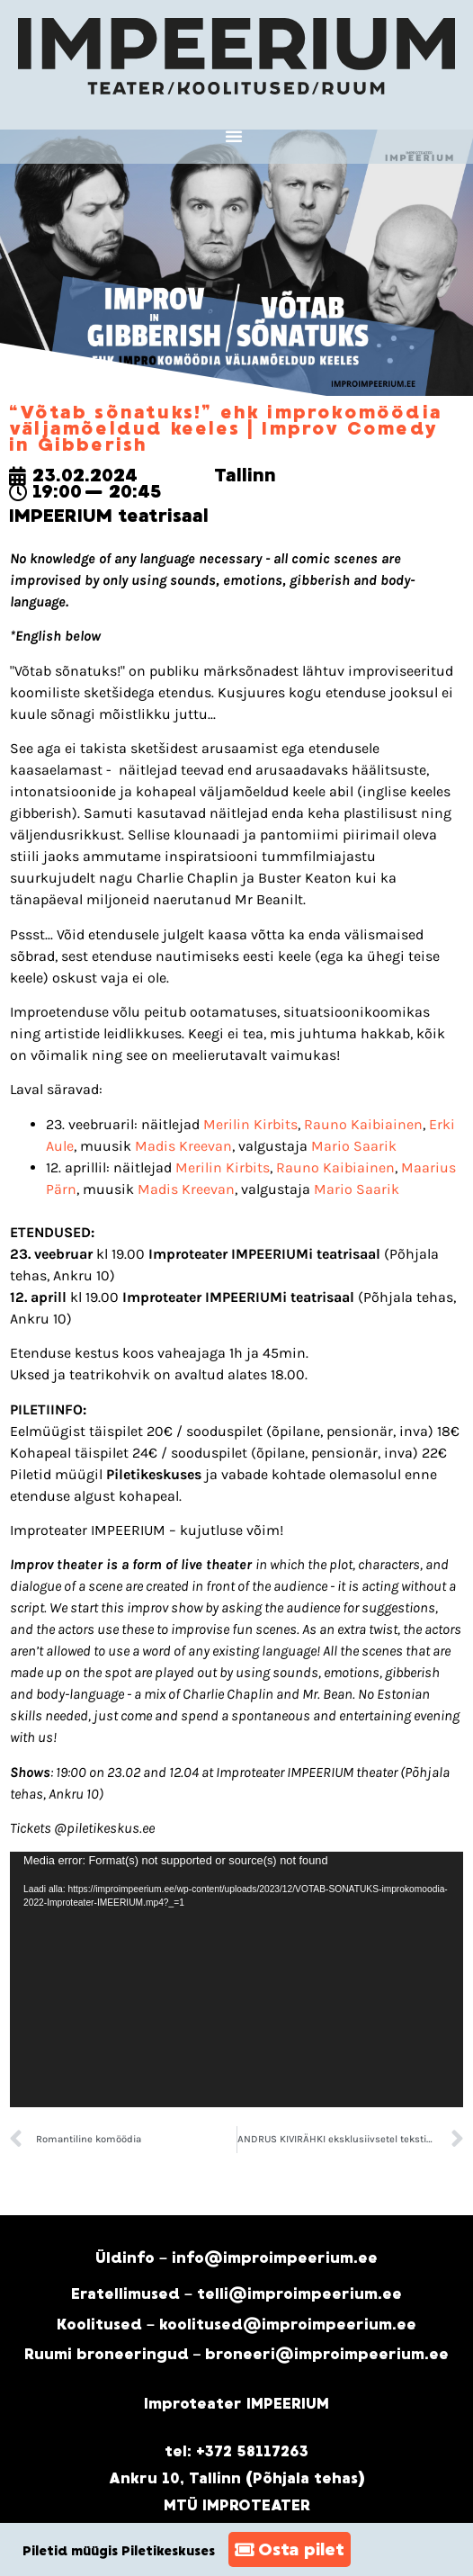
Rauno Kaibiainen (363, 1124)
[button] (233, 135)
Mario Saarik (354, 1145)
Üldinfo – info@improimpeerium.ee (236, 2257)
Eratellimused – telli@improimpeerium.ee (236, 2293)
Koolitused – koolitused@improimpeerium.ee (236, 2324)
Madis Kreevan (183, 1145)
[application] (236, 1979)
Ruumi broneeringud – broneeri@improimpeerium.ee (237, 2354)
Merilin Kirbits (250, 1124)
